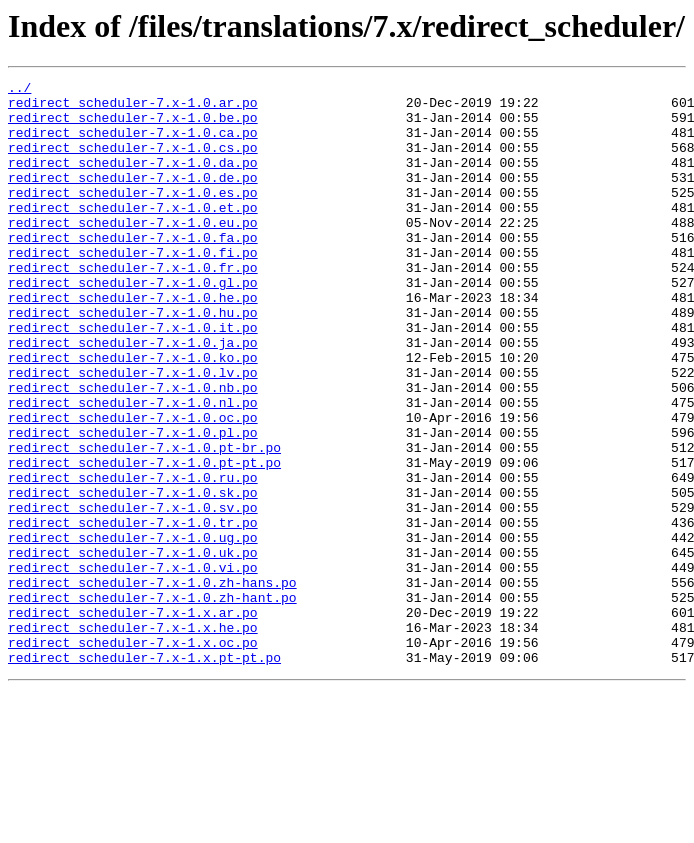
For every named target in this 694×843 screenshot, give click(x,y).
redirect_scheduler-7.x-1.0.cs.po (133, 162)
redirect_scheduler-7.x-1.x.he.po (133, 738)
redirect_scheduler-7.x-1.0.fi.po (133, 288)
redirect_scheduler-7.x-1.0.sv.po (133, 594)
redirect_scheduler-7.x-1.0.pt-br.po (144, 522)
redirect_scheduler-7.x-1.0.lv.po (133, 432)
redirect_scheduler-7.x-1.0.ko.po (133, 414)
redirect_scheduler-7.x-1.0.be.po (133, 126)
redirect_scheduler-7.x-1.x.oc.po (133, 756)
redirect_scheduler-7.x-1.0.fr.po (133, 306)
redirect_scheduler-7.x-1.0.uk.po (133, 648)
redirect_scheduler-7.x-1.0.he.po (133, 342)
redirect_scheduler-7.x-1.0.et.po (133, 234)
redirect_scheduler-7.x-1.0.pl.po (133, 504)
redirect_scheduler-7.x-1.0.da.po (133, 180)
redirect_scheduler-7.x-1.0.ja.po (133, 396)
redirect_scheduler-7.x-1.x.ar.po (133, 720)
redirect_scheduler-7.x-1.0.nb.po (133, 450)
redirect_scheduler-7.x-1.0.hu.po (133, 360)
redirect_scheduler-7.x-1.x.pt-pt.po (144, 774)
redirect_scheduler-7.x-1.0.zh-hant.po (152, 702)
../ (19, 90)
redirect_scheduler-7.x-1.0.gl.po (133, 324)
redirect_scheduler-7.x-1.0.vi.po (133, 666)
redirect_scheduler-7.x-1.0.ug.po (133, 630)
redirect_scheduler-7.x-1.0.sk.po (133, 576)
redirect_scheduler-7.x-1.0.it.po (133, 378)
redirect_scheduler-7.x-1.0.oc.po (133, 486)
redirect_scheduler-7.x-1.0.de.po (133, 198)
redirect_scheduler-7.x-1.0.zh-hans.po (152, 684)
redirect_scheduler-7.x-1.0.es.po (133, 216)
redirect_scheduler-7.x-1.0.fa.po (133, 270)
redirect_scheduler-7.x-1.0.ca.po (133, 144)
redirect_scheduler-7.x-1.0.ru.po (133, 558)
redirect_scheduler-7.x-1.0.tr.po (133, 612)
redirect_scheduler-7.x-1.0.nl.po (133, 468)
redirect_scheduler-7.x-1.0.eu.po (133, 252)
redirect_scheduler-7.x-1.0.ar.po (133, 108)
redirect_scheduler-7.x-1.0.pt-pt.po (144, 540)
